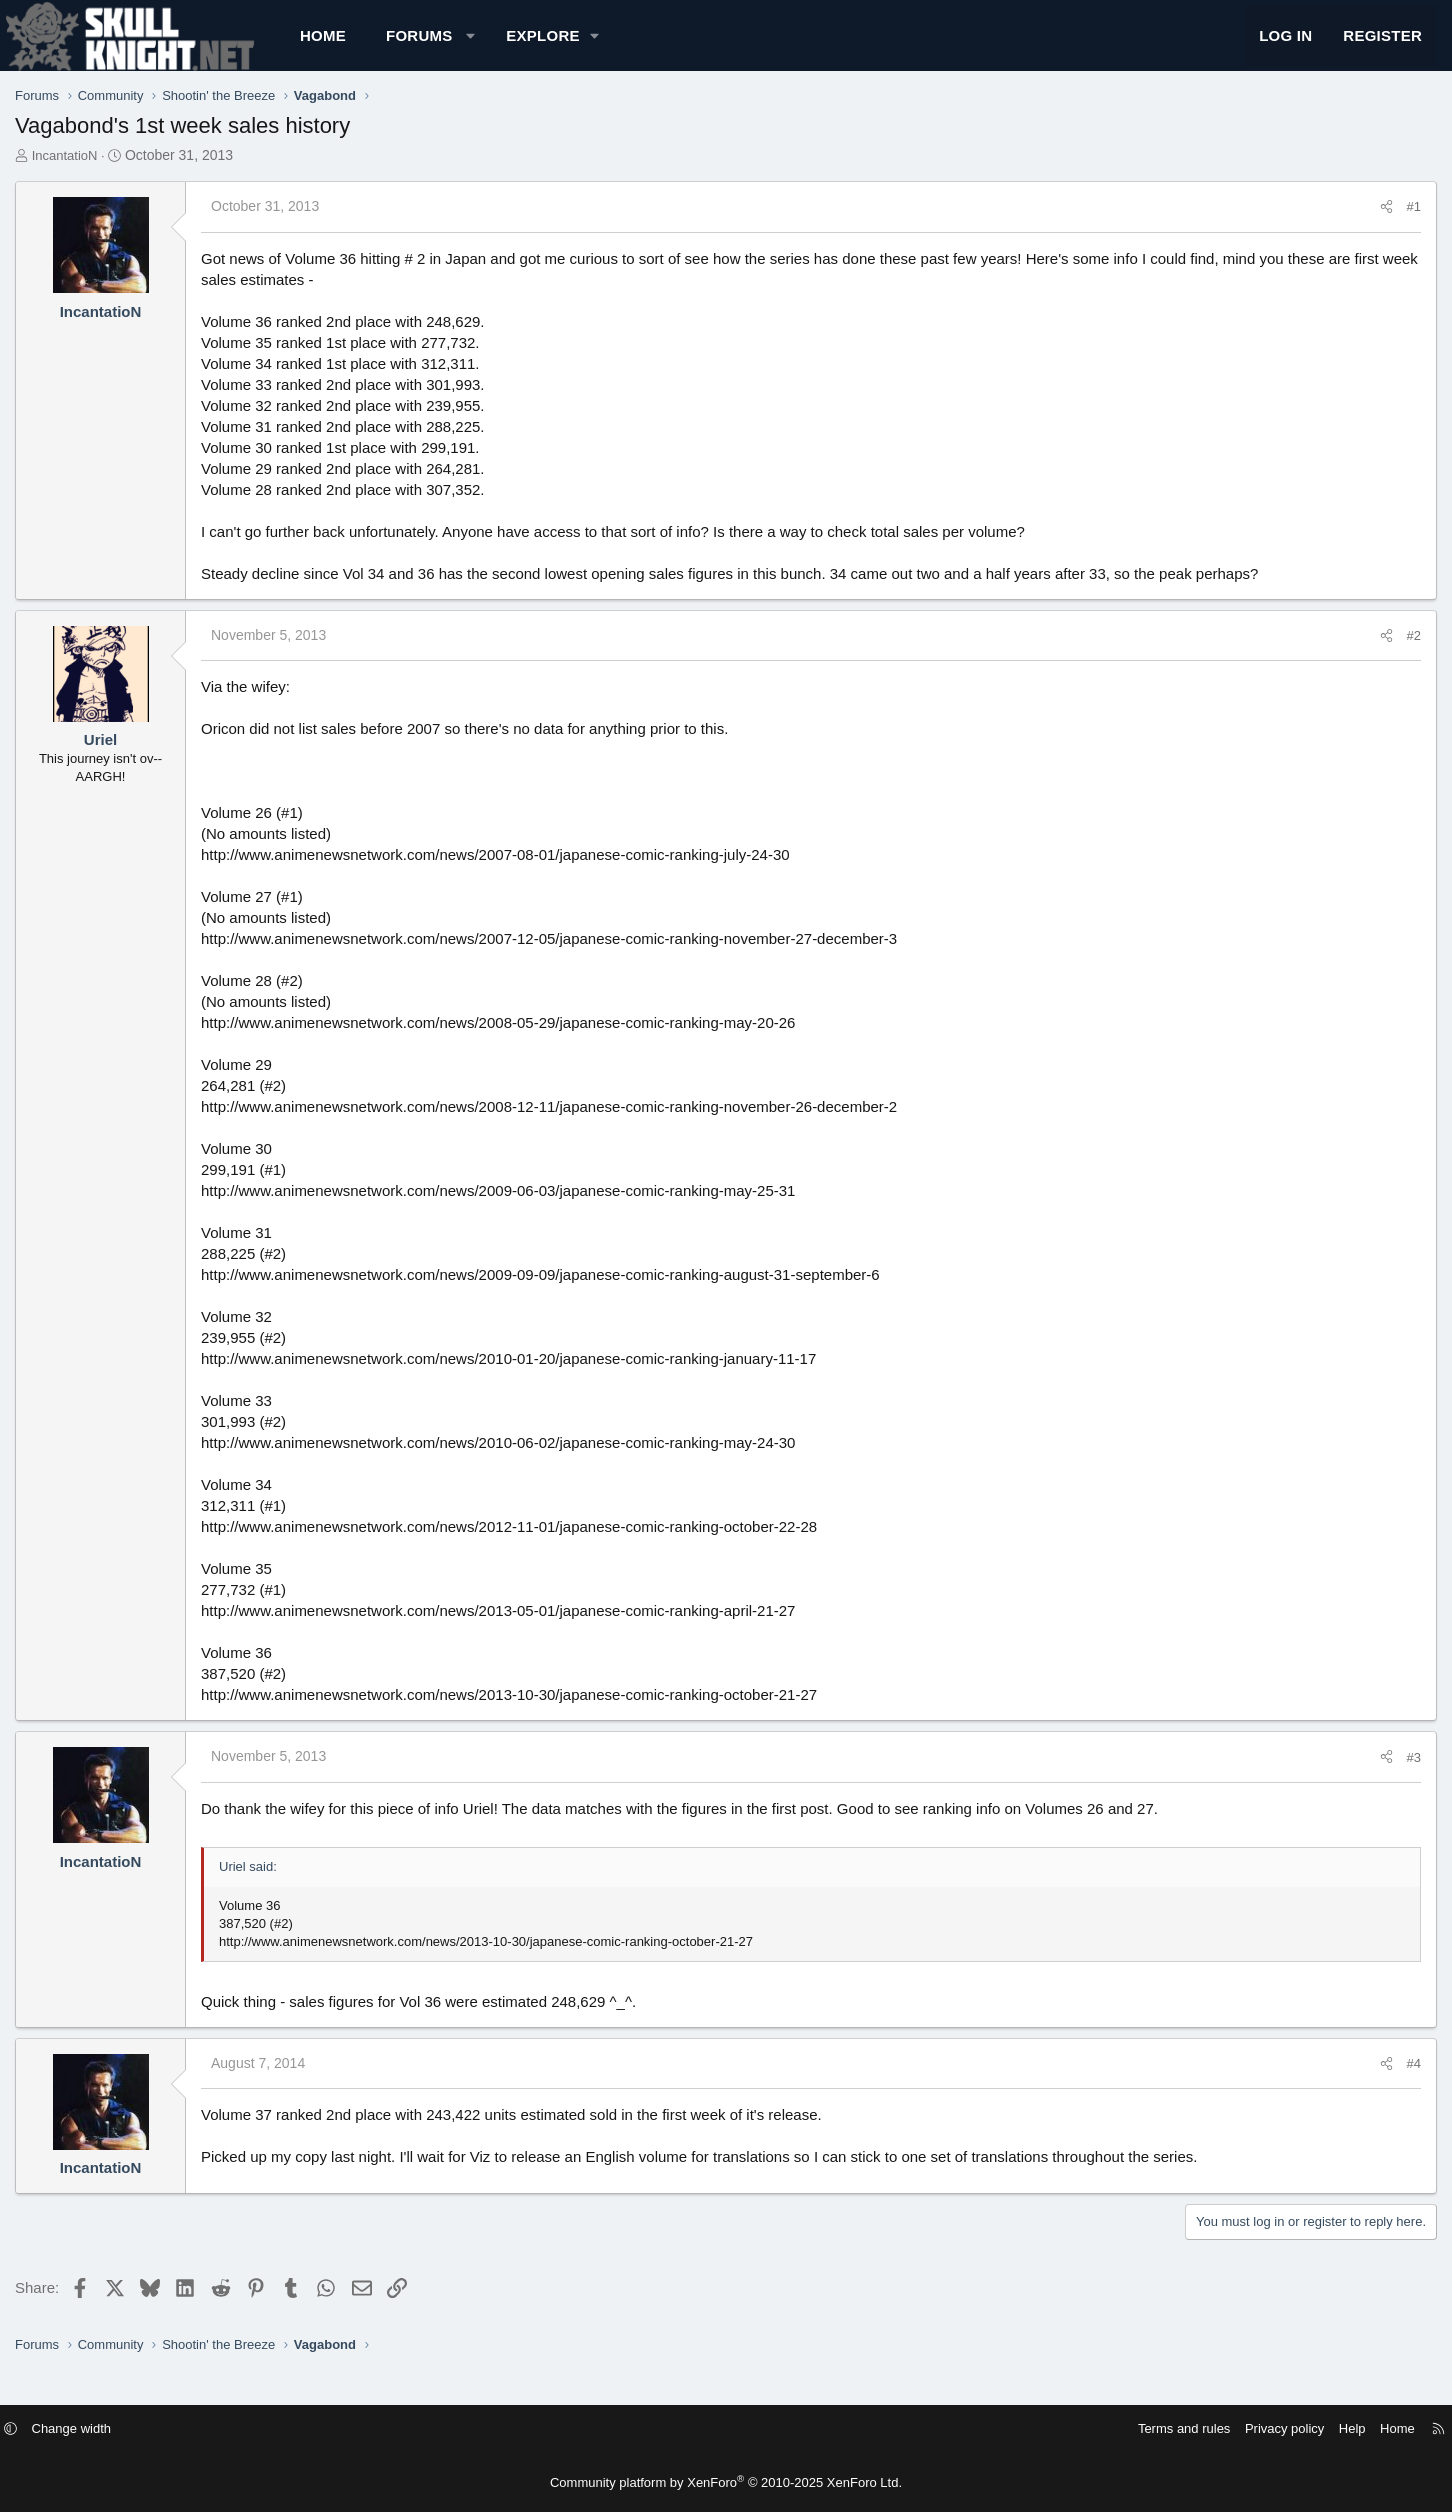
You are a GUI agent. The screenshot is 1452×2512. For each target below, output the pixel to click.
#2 (1338, 655)
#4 (1338, 2083)
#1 (1338, 226)
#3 (1338, 1777)
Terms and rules (1088, 2428)
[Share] (1310, 227)
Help (1256, 2428)
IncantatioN (141, 175)
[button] (546, 45)
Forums (495, 45)
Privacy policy (1188, 2428)
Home (399, 45)
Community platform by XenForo (726, 2482)
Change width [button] (168, 2428)
